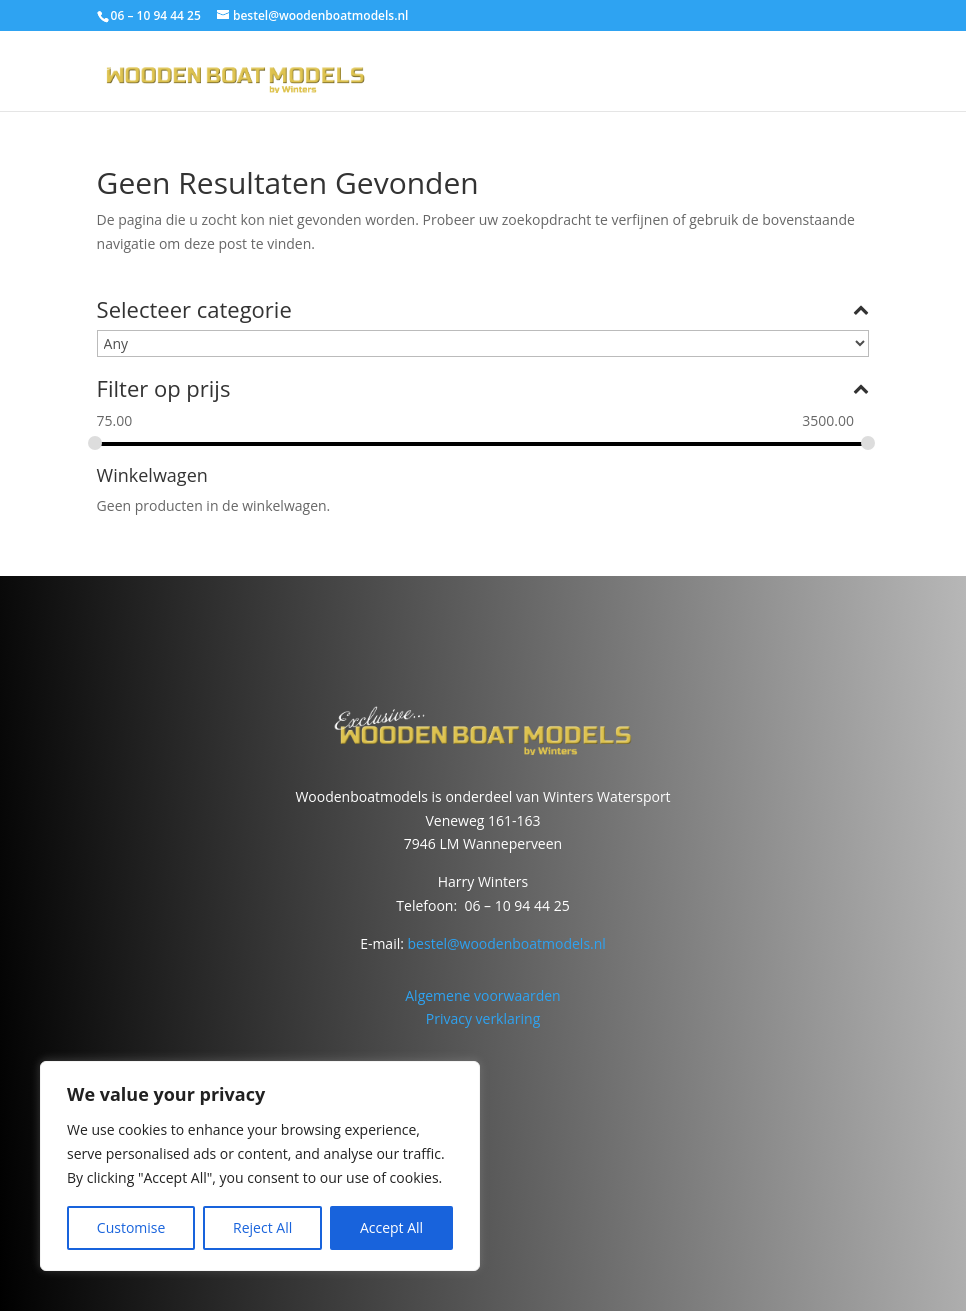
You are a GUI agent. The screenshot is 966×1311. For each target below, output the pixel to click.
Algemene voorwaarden (482, 995)
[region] (260, 1166)
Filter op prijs (483, 390)
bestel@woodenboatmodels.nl (507, 943)
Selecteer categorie (483, 311)
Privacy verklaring (483, 1018)
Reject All (262, 1227)
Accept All (391, 1227)
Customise (131, 1227)
